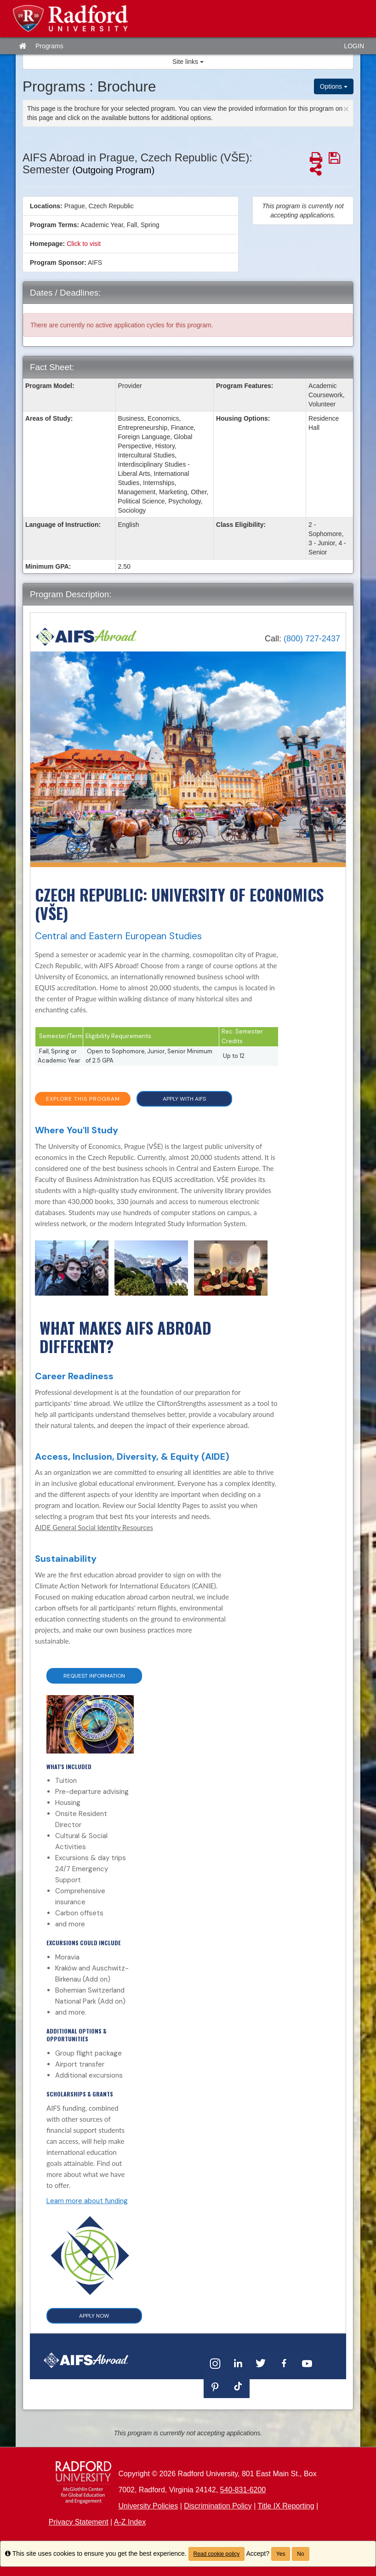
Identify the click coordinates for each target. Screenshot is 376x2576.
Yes (280, 2554)
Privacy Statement (78, 2522)
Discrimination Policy (218, 2506)
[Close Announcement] (346, 109)
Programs (49, 46)
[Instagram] (215, 2362)
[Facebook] (284, 2362)
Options (334, 86)
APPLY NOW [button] (94, 2315)
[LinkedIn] (238, 2362)
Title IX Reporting (286, 2506)
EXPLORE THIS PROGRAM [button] (83, 1098)
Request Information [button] (94, 1675)
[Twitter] (261, 2362)
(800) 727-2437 (312, 638)
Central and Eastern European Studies (118, 936)
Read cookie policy (217, 2554)
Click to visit (84, 243)
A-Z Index (130, 2522)
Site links (188, 61)
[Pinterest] (215, 2385)
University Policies (148, 2506)
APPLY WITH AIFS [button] (184, 1098)
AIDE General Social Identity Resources (94, 1527)
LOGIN (354, 46)
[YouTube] (307, 2362)
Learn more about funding (87, 2200)
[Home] (86, 636)
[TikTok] (238, 2385)
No (300, 2554)
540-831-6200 (243, 2490)
